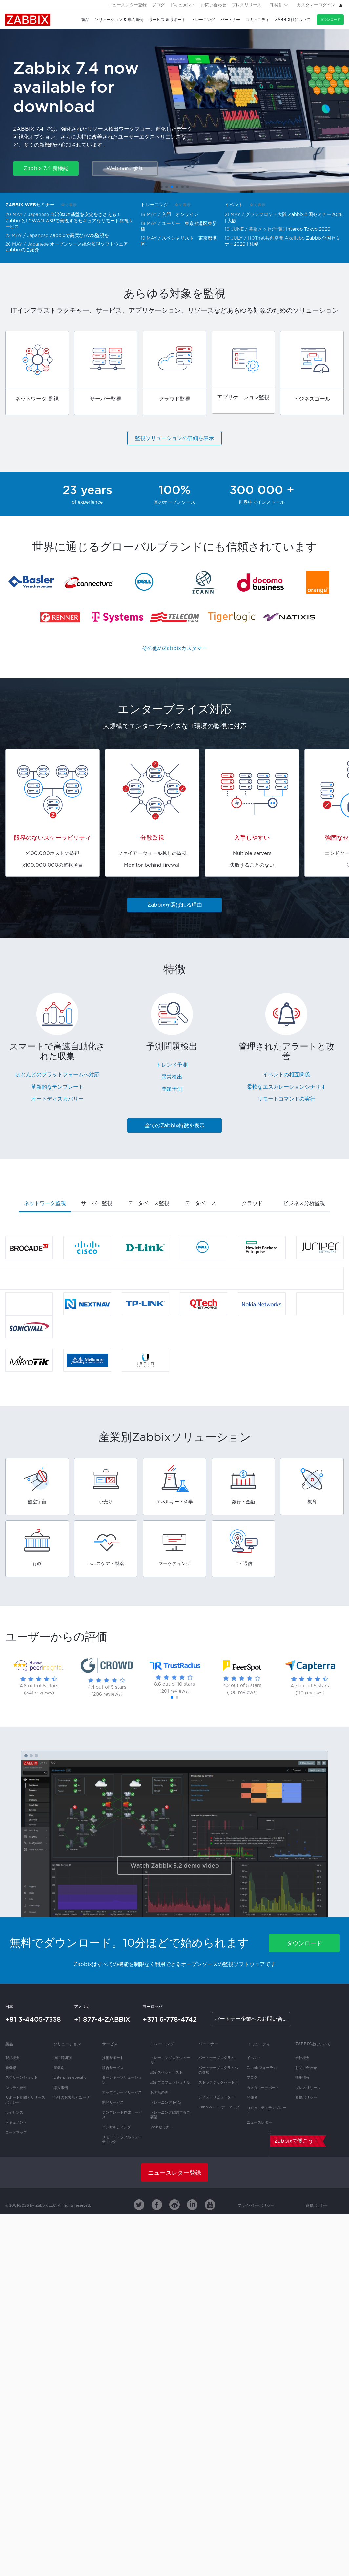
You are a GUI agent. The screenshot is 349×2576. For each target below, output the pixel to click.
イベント (234, 204)
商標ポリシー (306, 2097)
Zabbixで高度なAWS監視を (79, 236)
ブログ (158, 5)
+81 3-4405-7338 (33, 2019)
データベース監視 (149, 1203)
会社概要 (302, 2058)
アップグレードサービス (122, 2092)
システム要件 (16, 2088)
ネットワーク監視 (45, 1203)
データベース (200, 1203)
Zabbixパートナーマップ (218, 2107)
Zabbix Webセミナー (29, 204)
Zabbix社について (313, 2044)
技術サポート (113, 2058)
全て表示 (69, 205)
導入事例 (60, 2088)
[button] (161, 187)
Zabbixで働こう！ (296, 2141)
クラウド (252, 1203)
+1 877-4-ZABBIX (102, 2019)
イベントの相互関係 (286, 1074)
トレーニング (154, 204)
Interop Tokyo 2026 (308, 229)
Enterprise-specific (69, 2077)
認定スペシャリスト (166, 2072)
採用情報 (302, 2077)
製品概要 (12, 2058)
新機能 (10, 2068)
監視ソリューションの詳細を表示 (174, 438)
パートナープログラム (216, 2058)
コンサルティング (116, 2127)
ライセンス (14, 2112)
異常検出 (171, 1077)
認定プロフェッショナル (170, 2082)
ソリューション (67, 2044)
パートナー (208, 2044)
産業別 (58, 2068)
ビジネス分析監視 (304, 1203)
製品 (9, 2044)
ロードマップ (16, 2132)
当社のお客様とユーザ (71, 2097)
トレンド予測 (172, 1065)
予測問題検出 (171, 1047)
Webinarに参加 (125, 168)
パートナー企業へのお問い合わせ (252, 2019)
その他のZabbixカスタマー (174, 648)
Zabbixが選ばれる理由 (174, 905)
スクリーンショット (21, 2077)
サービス (110, 2044)
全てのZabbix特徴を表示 (175, 1125)
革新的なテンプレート (57, 1087)
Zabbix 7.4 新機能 (46, 168)
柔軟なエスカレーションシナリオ (286, 1087)
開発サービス (113, 2102)
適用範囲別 (62, 2058)
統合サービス (113, 2068)
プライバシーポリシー (256, 2205)
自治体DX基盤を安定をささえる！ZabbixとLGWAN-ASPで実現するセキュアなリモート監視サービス (69, 221)
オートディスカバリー (57, 1099)
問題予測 (171, 1089)
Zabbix (27, 20)
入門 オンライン (180, 215)
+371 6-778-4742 (170, 2019)
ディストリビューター (216, 2097)
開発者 (252, 2097)
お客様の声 (159, 2092)
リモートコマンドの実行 (286, 1099)
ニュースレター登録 (127, 5)
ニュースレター (259, 2122)
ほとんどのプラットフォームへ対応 (57, 1074)
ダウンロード (330, 19)
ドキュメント (182, 5)
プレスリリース (246, 5)
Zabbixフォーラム (262, 2068)
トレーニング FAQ (165, 2102)
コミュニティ (258, 2044)
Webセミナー (161, 2127)
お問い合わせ (213, 5)
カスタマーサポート (263, 2088)
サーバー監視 (97, 1203)
